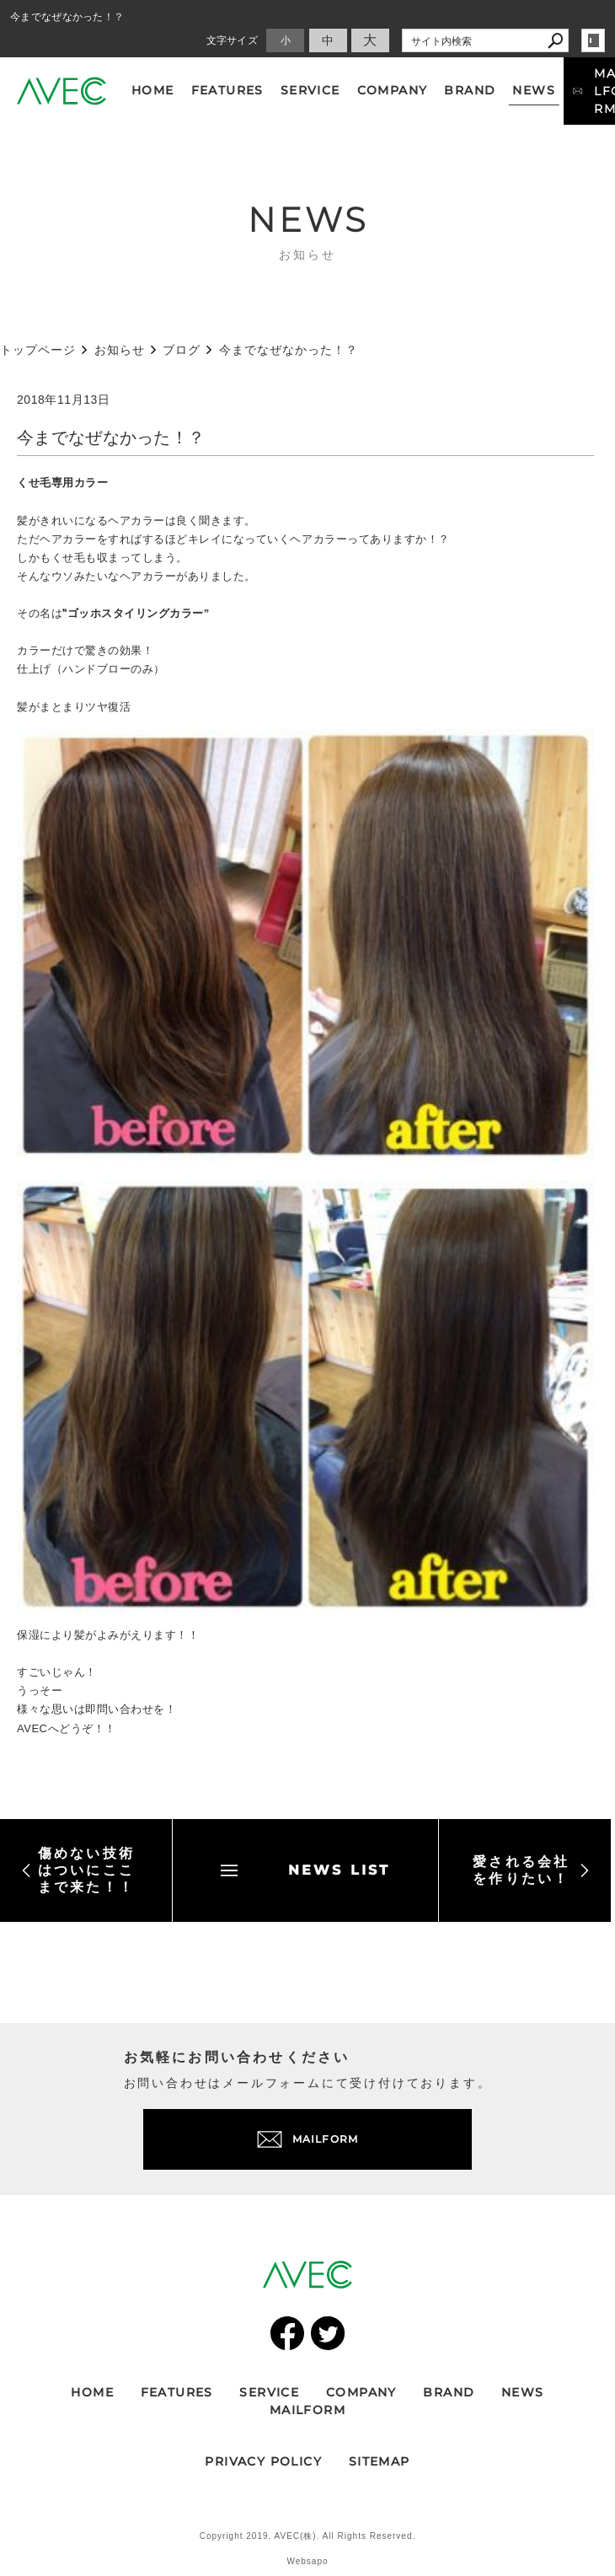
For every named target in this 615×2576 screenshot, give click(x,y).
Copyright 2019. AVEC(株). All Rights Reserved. (308, 2536)
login (593, 40)
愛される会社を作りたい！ (531, 1870)
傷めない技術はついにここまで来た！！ (78, 1870)
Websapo (307, 2561)
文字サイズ (232, 40)
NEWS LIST (306, 1870)
